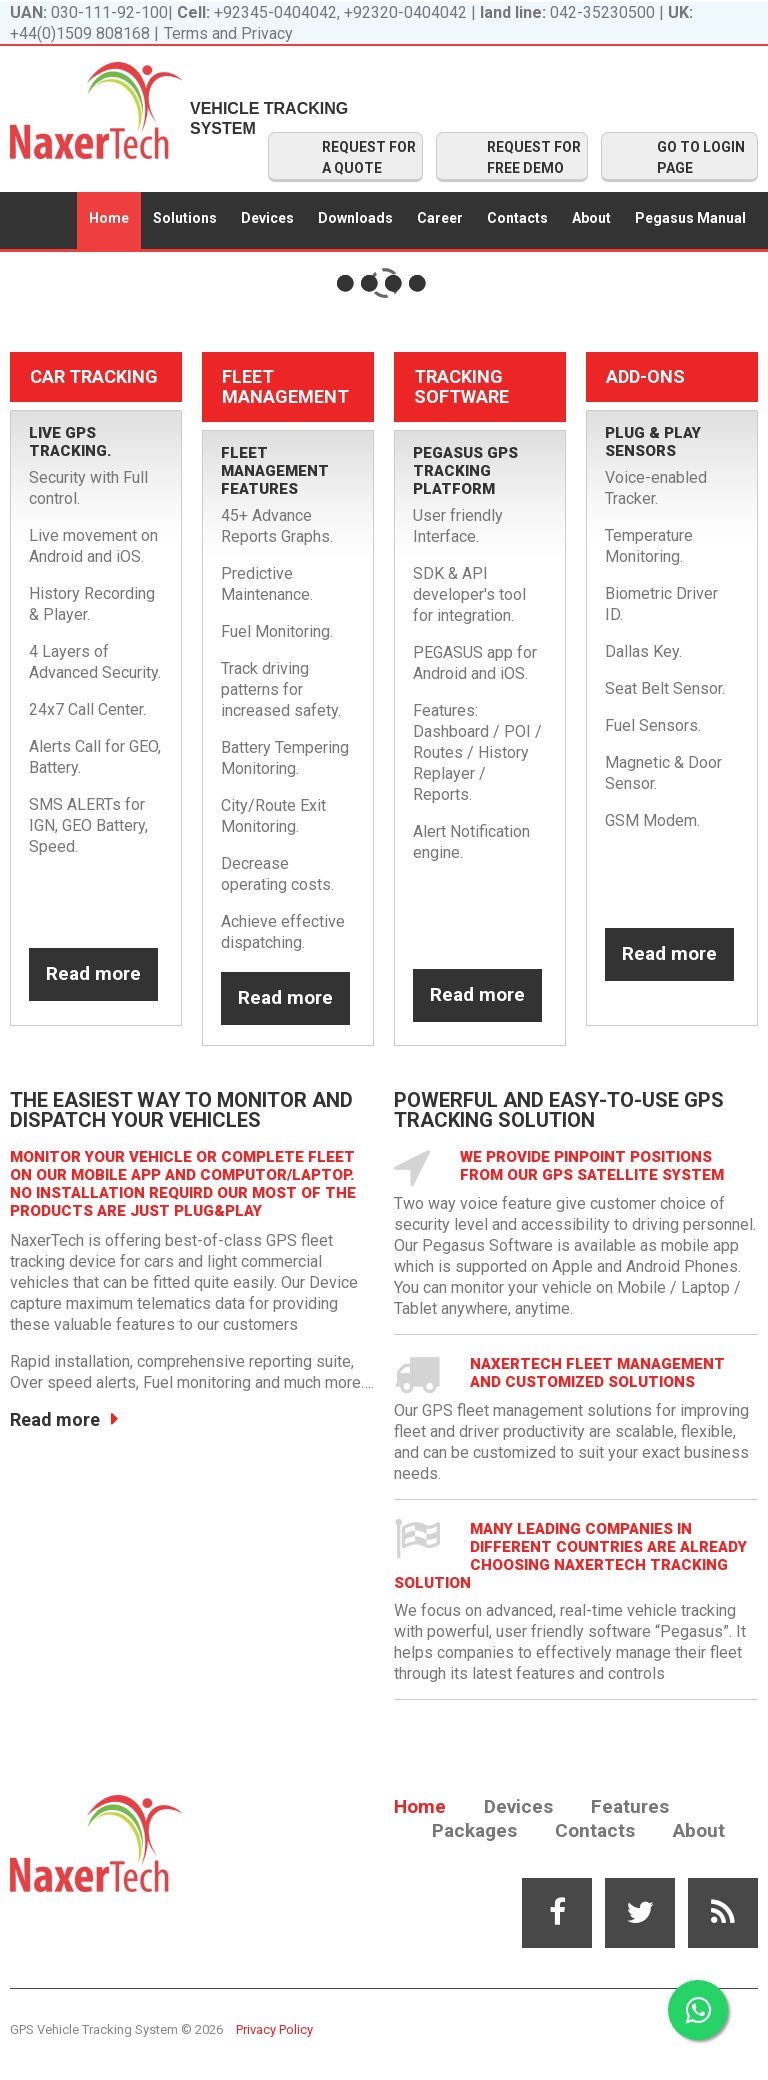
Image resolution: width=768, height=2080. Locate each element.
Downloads (355, 218)
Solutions (185, 218)
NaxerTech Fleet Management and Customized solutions (597, 1373)
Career (440, 218)
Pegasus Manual (690, 218)
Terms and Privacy (228, 33)
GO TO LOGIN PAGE (701, 157)
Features (630, 1806)
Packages (474, 1830)
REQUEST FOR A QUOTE (369, 157)
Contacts (517, 218)
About (591, 218)
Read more (93, 973)
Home (109, 218)
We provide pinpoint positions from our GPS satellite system (592, 1166)
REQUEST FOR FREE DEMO (534, 157)
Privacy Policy (274, 2029)
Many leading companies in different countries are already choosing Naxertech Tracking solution (570, 1556)
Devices (267, 218)
